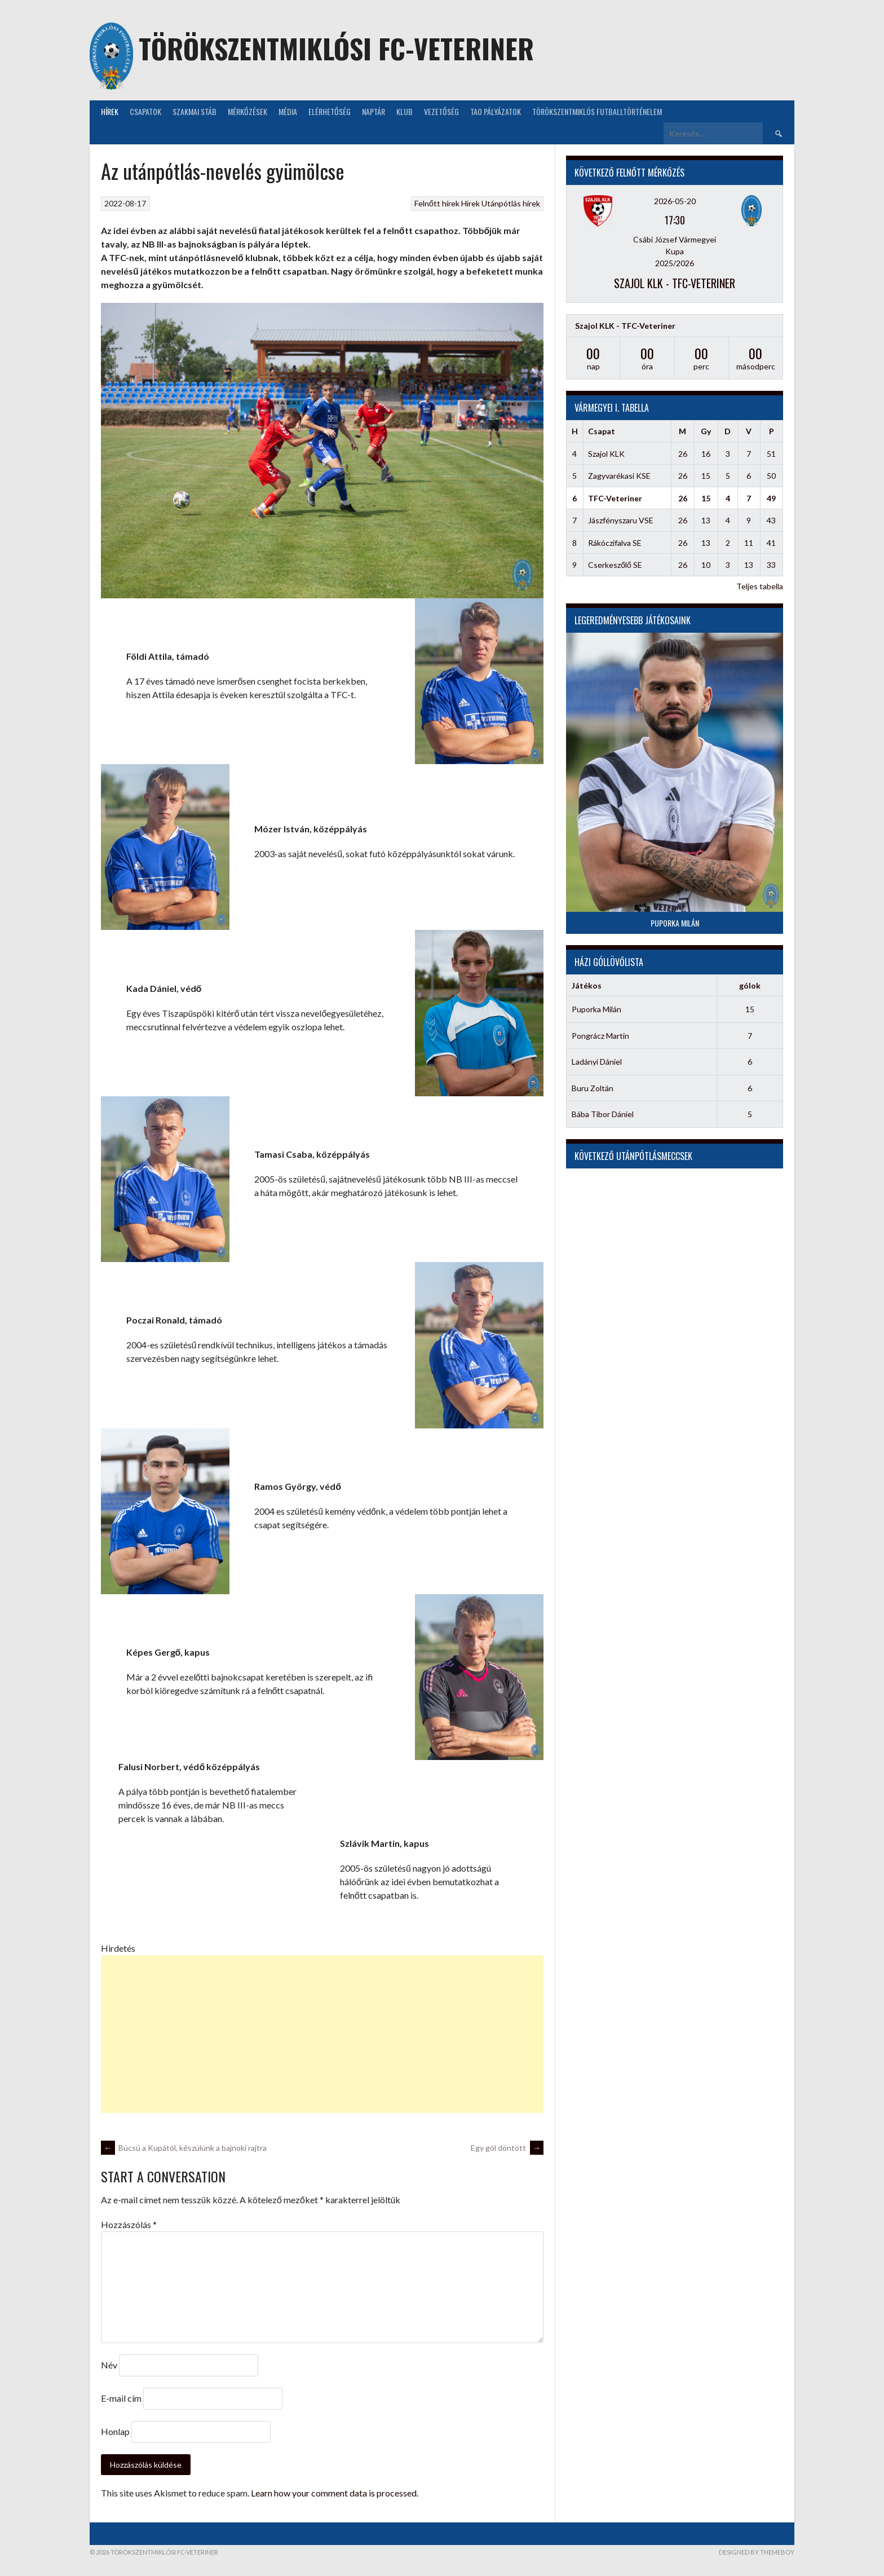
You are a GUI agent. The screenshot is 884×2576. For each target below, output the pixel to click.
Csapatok (145, 111)
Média (288, 111)
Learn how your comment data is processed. (334, 2492)
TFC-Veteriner (615, 498)
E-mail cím (121, 2398)
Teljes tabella (759, 586)
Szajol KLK (606, 453)
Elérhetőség (329, 111)
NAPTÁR (373, 111)
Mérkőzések (247, 111)
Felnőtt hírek (436, 203)
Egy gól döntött (507, 2147)
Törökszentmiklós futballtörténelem (597, 111)
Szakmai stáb (194, 111)
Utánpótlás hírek (510, 203)
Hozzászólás (129, 2224)
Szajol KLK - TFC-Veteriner (674, 283)
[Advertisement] (322, 2034)
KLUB (404, 111)
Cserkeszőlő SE (615, 565)
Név (109, 2364)
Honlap (115, 2431)
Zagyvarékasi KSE (619, 475)
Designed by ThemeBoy (756, 2552)
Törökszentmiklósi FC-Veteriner (336, 48)
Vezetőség (441, 111)
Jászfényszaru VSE (620, 520)
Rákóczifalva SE (615, 543)
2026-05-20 (675, 201)
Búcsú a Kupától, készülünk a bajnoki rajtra (184, 2147)
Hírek (109, 111)
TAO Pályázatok (495, 111)
